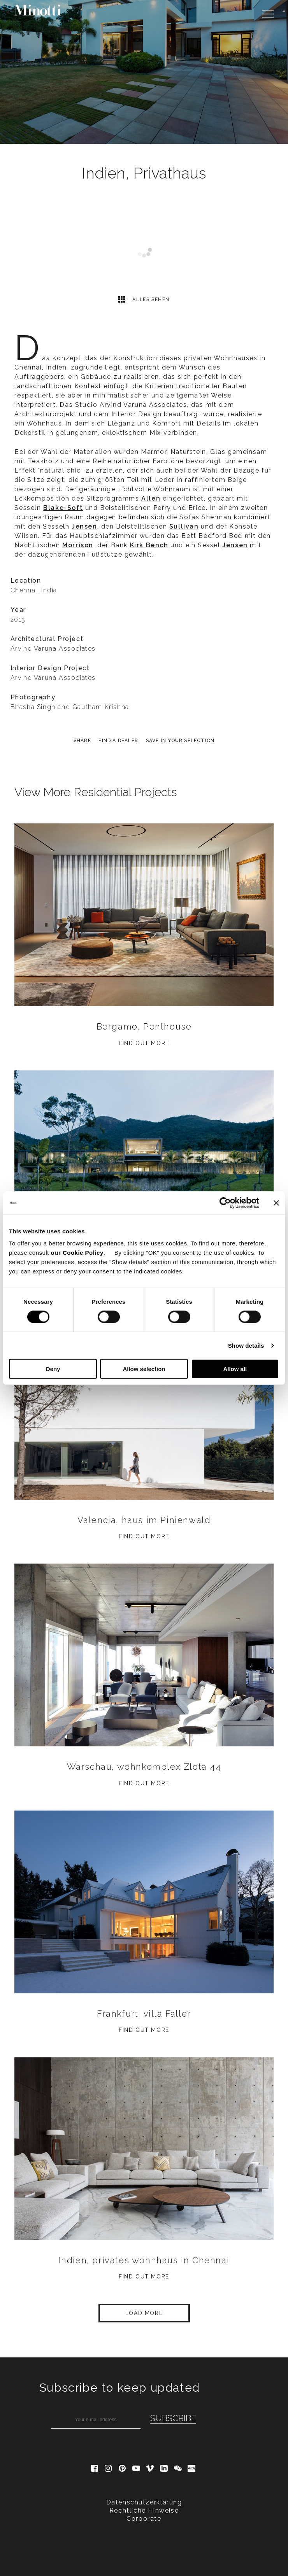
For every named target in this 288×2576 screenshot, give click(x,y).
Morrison (77, 545)
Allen (150, 498)
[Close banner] (276, 1202)
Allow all (235, 1369)
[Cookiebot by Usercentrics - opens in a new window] (225, 1202)
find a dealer (118, 740)
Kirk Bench (149, 545)
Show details (246, 1345)
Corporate (143, 2518)
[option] (144, 72)
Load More (144, 2313)
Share (82, 740)
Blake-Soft (63, 507)
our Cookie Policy (77, 1252)
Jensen (84, 526)
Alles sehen (144, 299)
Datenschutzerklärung (144, 2502)
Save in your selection (180, 740)
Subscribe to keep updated (119, 2387)
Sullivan (184, 526)
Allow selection (144, 1369)
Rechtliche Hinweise (144, 2510)
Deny (53, 1369)
